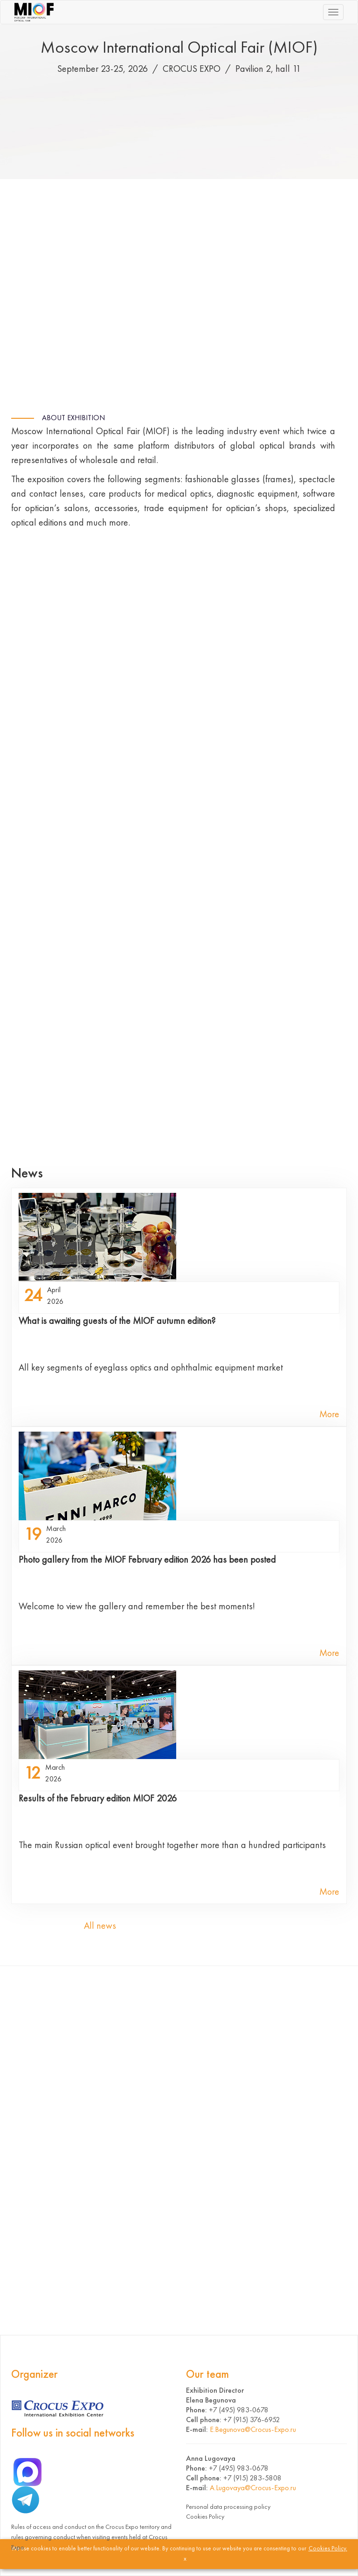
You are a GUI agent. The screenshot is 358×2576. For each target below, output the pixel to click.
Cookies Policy (205, 2516)
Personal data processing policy (228, 2506)
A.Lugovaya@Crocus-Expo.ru (253, 2488)
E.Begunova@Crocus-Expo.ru (253, 2429)
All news (100, 1925)
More (329, 1414)
